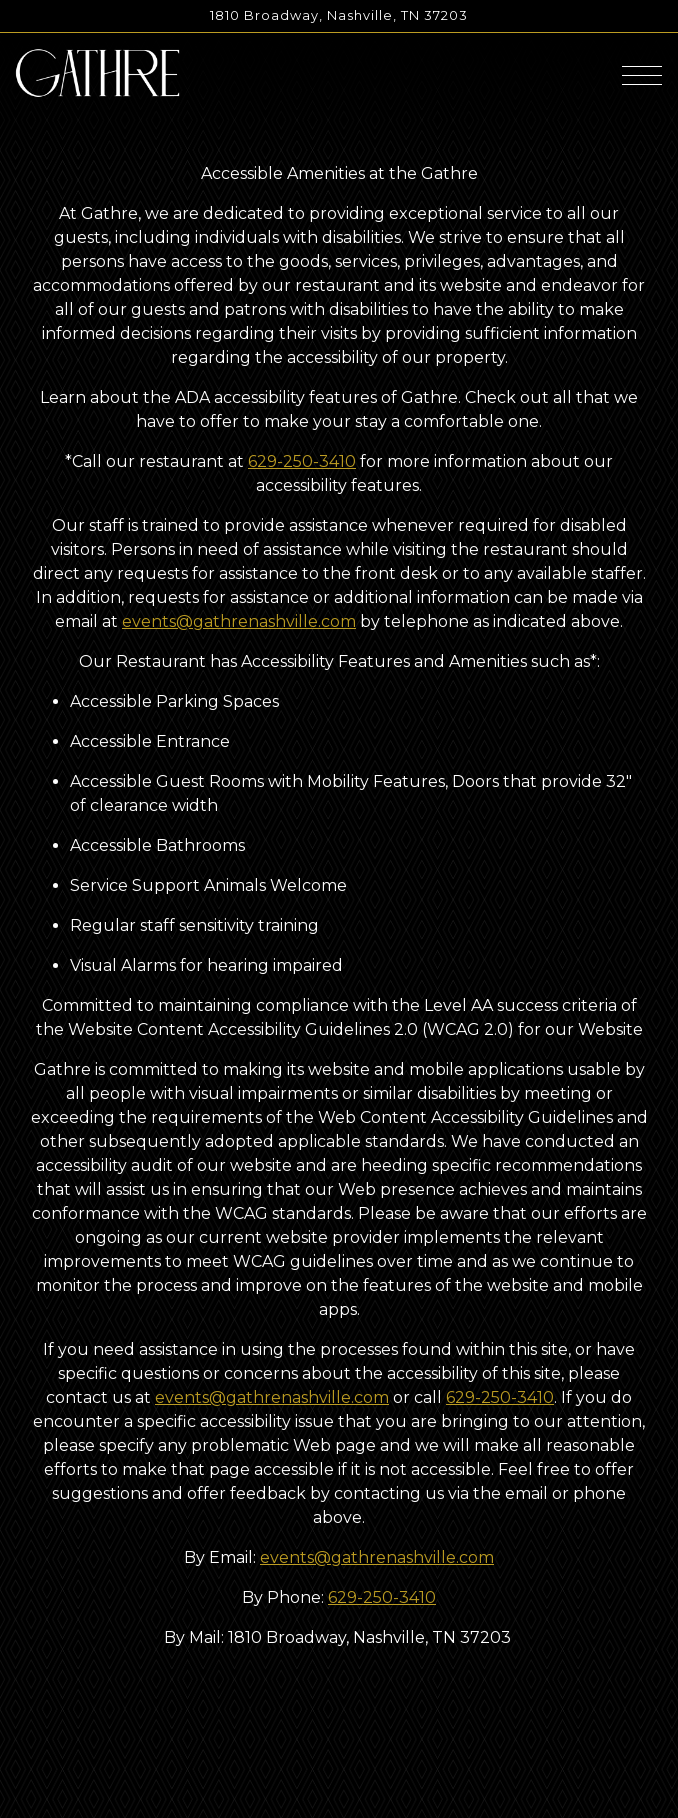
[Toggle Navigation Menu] (642, 75)
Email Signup (339, 1799)
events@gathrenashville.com (239, 621)
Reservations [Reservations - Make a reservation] (339, 1757)
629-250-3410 (302, 461)
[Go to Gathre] (339, 15)
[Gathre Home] (98, 72)
